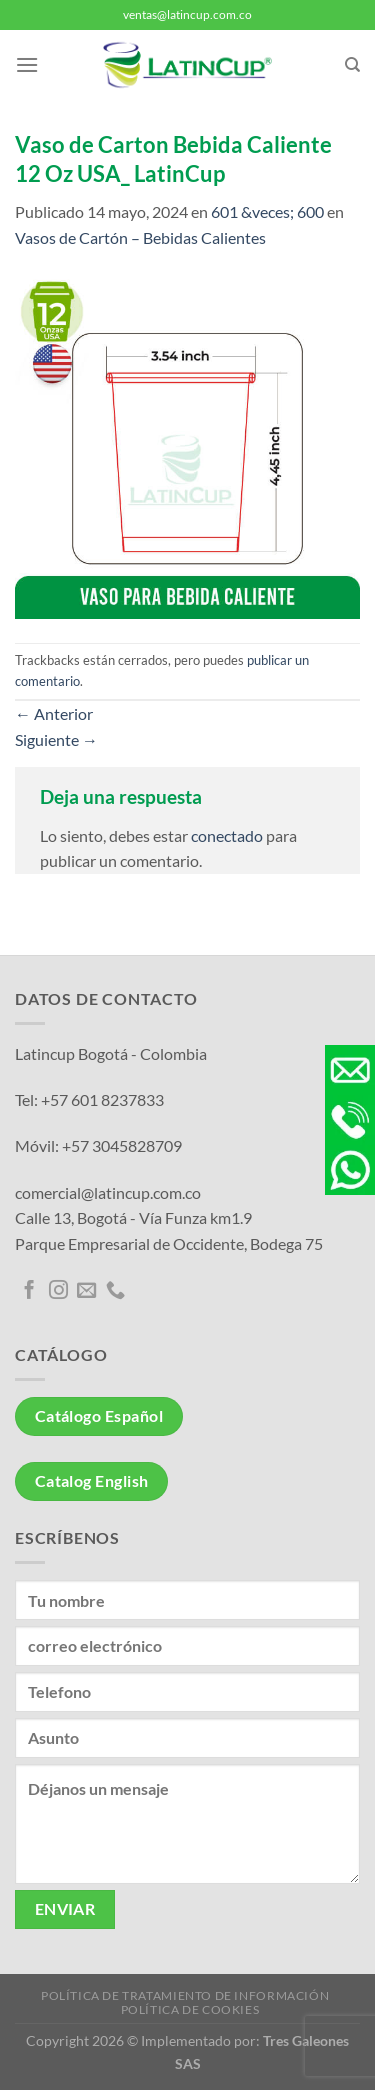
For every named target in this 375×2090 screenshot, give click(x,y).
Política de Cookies (190, 2009)
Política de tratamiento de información (185, 1995)
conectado (227, 835)
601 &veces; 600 (267, 211)
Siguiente (56, 739)
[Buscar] (352, 65)
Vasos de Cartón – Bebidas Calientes (140, 237)
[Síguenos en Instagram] (58, 1291)
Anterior (54, 713)
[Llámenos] (115, 1291)
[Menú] (27, 64)
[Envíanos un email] (86, 1291)
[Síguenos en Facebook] (29, 1291)
